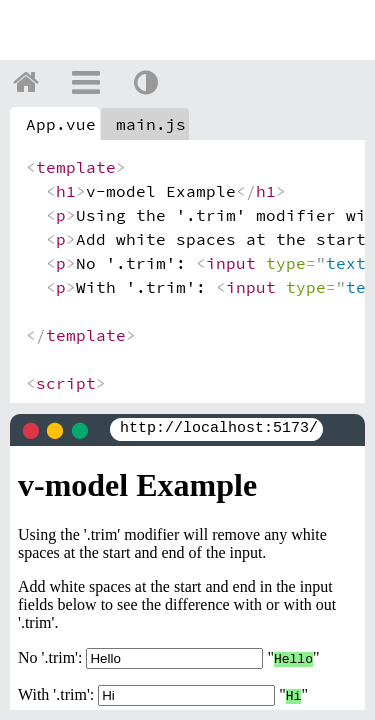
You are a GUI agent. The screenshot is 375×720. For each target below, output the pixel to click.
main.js (151, 124)
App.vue (61, 124)
